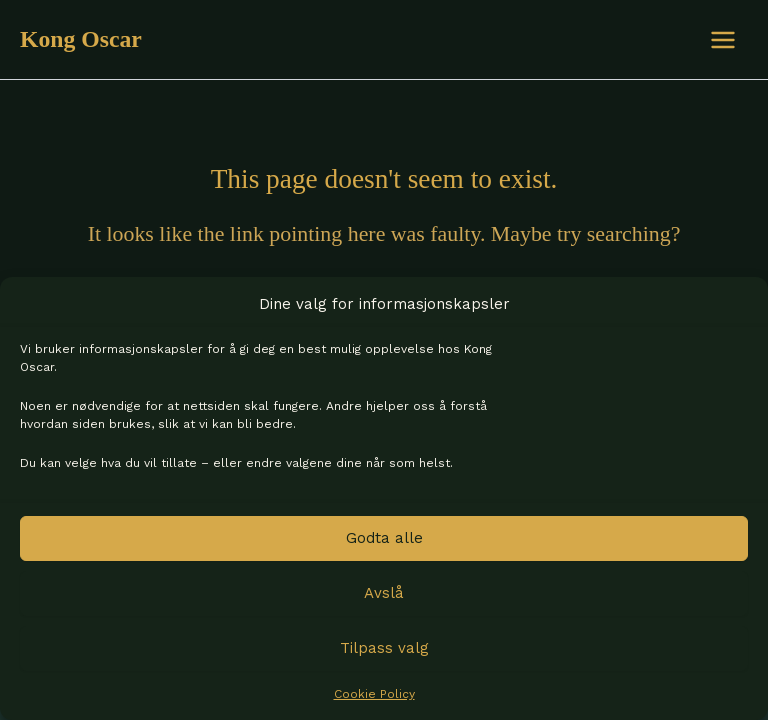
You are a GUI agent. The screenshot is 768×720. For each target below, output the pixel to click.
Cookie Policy (374, 694)
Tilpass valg (384, 648)
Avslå (384, 593)
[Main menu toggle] (723, 40)
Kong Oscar (81, 39)
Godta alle (384, 538)
